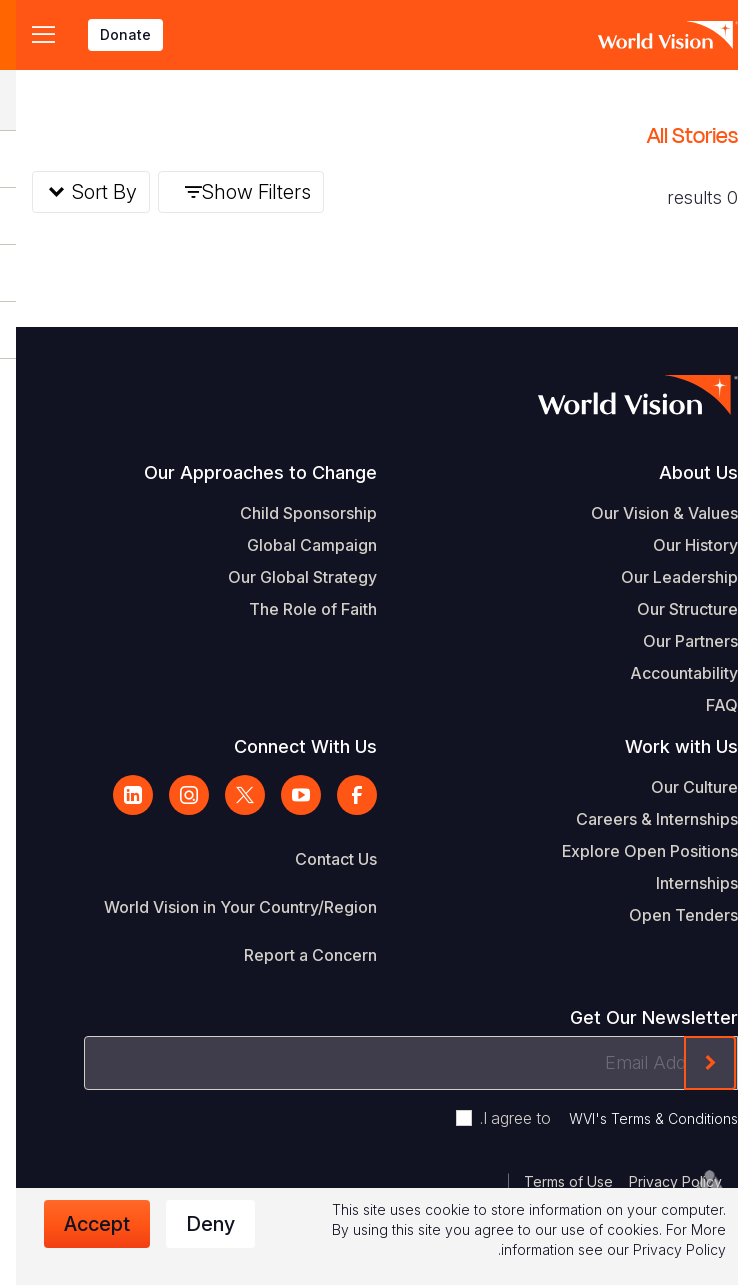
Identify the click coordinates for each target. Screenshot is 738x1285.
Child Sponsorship (292, 513)
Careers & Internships (641, 819)
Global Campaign (296, 545)
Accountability (668, 673)
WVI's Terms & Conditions (637, 1118)
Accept (81, 1224)
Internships (681, 883)
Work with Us (665, 746)
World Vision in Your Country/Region (224, 907)
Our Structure (671, 609)
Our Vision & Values (648, 513)
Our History (679, 545)
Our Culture (678, 787)
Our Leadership (663, 577)
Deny (194, 1224)
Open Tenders (667, 915)
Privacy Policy (659, 1181)
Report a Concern (294, 955)
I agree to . (593, 1118)
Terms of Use (552, 1181)
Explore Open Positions (634, 851)
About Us (682, 472)
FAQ (706, 705)
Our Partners (674, 641)
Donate (109, 34)
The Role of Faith (297, 609)
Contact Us (320, 859)
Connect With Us (289, 746)
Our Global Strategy (286, 577)
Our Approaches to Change (244, 472)
